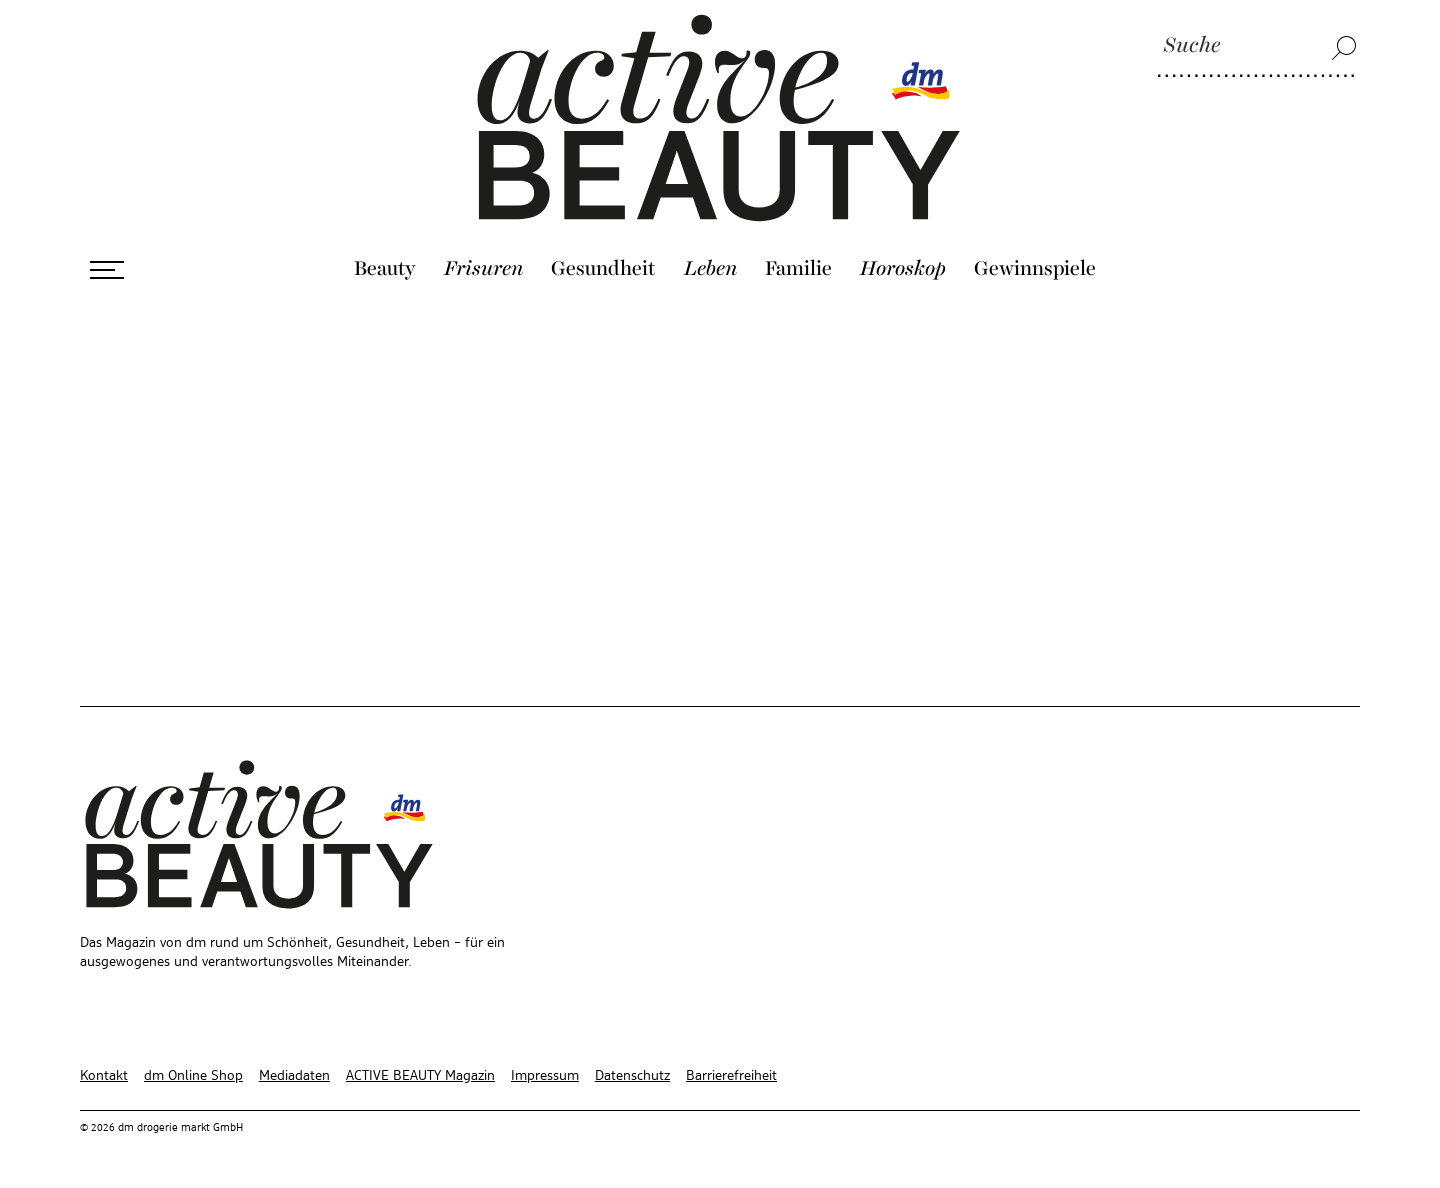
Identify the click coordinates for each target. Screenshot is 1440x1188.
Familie (798, 269)
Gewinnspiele (1035, 269)
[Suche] (1257, 47)
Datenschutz (632, 1076)
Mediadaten (294, 1076)
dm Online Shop (193, 1076)
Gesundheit (603, 269)
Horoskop (903, 269)
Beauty (385, 269)
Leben (710, 269)
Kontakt (104, 1076)
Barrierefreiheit (731, 1076)
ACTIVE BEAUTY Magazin (420, 1076)
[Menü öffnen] (107, 270)
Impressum (545, 1076)
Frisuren (483, 269)
